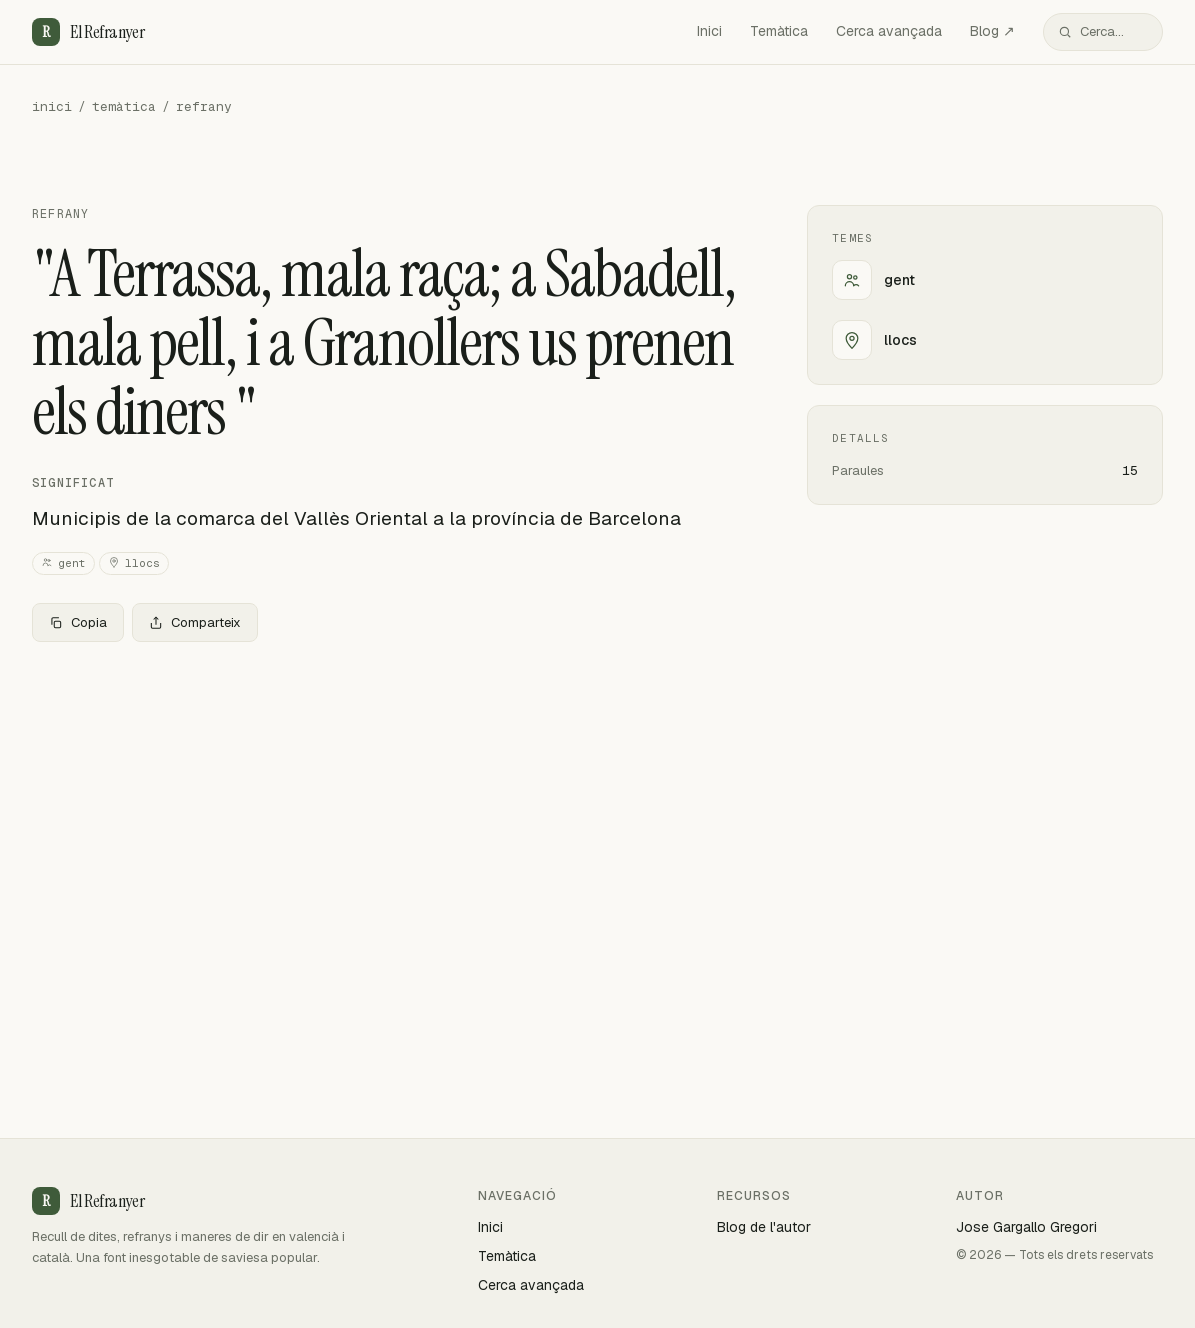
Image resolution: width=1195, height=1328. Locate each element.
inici (52, 106)
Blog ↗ (992, 31)
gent (63, 563)
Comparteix (195, 622)
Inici (709, 31)
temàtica (124, 106)
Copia (78, 622)
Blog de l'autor (764, 1227)
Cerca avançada (889, 31)
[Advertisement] (387, 806)
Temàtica (779, 31)
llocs (134, 563)
